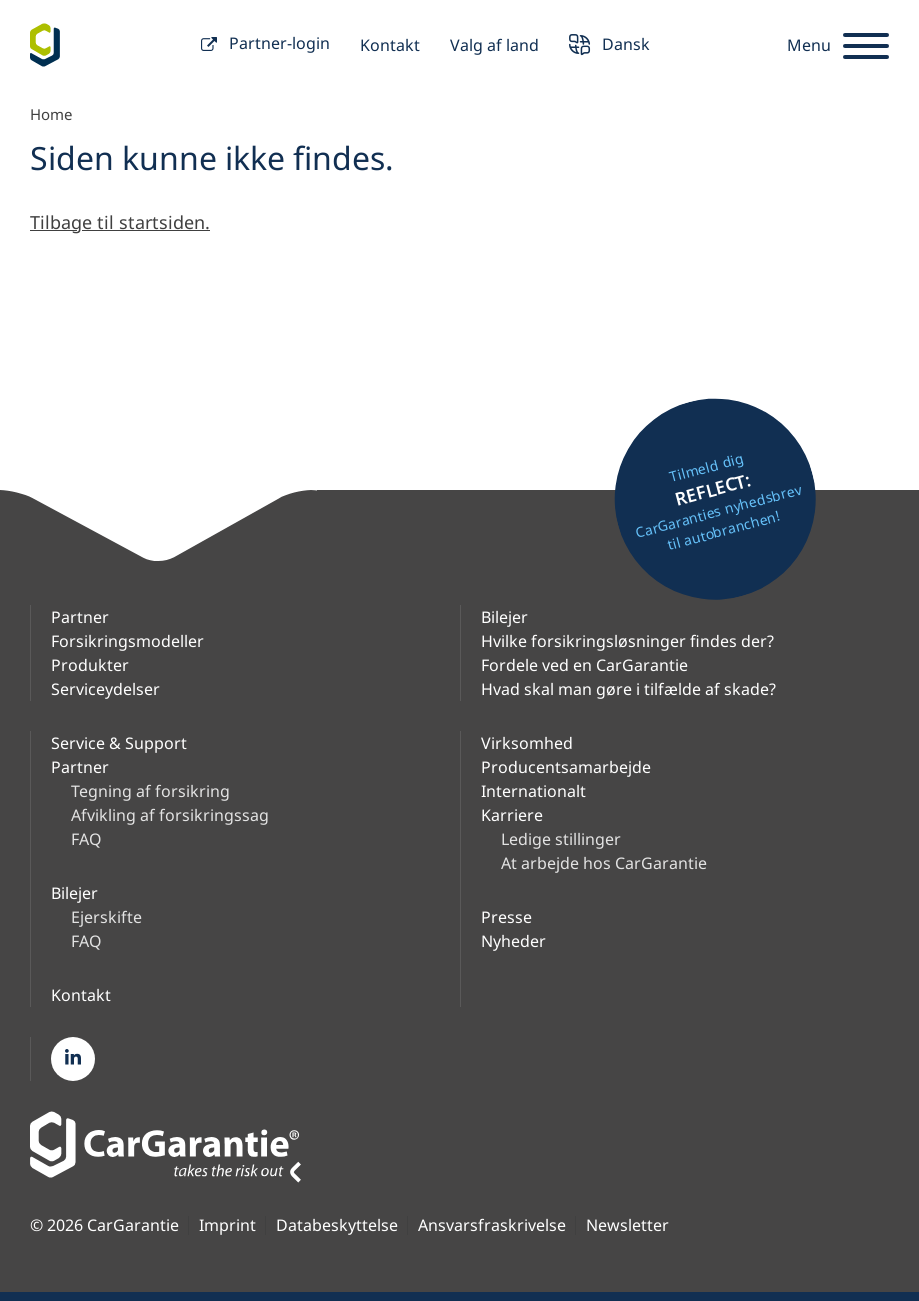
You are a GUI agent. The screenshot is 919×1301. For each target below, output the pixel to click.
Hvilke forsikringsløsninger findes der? (627, 641)
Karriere (512, 815)
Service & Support (119, 743)
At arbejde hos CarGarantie (604, 863)
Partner (80, 617)
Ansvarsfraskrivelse (492, 1225)
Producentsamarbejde (566, 767)
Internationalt (533, 791)
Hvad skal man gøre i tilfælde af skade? (628, 689)
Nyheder (513, 941)
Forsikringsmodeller (127, 641)
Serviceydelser (105, 689)
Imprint (227, 1225)
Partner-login (265, 45)
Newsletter (627, 1225)
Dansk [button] (609, 46)
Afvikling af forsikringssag (170, 815)
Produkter (90, 665)
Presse (506, 917)
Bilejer (504, 617)
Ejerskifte (106, 917)
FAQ (86, 839)
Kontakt (390, 45)
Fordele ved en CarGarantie (584, 665)
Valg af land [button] (494, 45)
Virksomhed (527, 743)
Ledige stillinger (561, 839)
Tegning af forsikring (150, 791)
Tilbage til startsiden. (120, 222)
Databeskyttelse (337, 1225)
